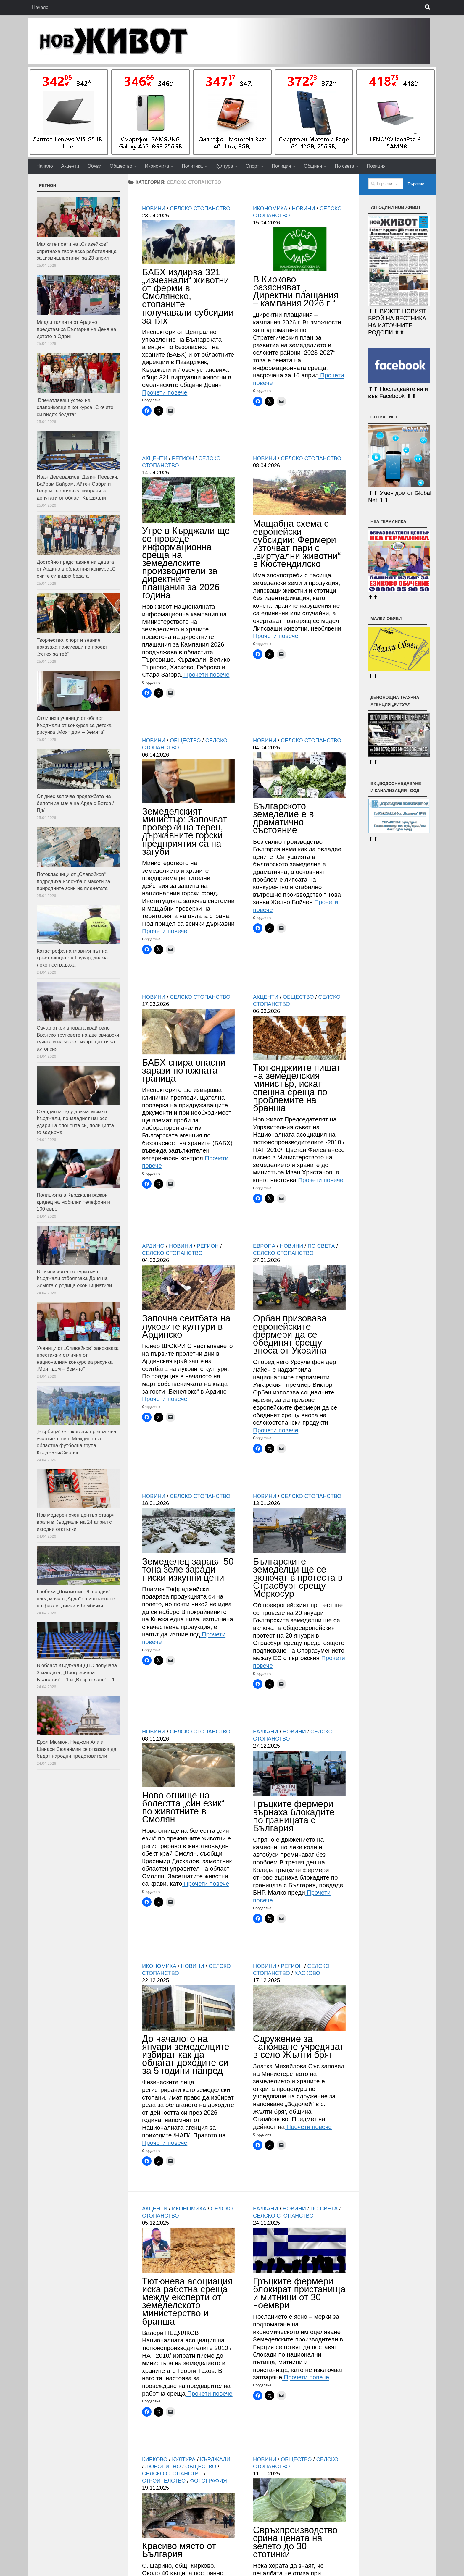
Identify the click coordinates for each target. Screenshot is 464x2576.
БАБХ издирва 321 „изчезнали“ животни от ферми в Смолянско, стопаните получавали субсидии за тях (188, 296)
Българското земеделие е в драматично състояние (283, 818)
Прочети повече (164, 392)
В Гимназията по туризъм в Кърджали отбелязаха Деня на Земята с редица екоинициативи (74, 1278)
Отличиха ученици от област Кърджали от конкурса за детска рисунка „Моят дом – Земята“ (74, 725)
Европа (264, 1246)
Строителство (164, 2481)
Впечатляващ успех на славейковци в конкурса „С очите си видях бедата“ (75, 407)
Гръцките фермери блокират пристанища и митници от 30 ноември (299, 2293)
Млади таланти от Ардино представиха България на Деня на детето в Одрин (76, 329)
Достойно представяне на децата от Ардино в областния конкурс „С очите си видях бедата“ (76, 569)
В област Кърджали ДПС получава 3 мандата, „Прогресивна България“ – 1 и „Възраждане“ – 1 (77, 1672)
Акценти (70, 166)
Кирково (154, 2459)
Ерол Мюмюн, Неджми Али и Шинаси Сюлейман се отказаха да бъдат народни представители (76, 1749)
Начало (40, 7)
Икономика (157, 166)
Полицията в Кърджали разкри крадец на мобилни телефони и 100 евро (73, 1202)
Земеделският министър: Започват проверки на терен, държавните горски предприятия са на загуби (184, 831)
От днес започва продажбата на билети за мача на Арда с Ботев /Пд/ (75, 803)
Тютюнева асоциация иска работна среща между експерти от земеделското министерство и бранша (187, 2301)
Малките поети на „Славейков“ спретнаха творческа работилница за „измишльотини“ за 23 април (77, 251)
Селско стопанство (200, 208)
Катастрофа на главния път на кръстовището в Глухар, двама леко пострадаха (72, 958)
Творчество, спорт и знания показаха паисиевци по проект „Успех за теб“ (72, 647)
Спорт (252, 166)
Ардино (153, 1246)
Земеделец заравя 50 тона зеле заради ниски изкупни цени (188, 1569)
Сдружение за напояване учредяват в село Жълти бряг (298, 2047)
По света (344, 166)
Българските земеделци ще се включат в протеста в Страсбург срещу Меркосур (298, 1577)
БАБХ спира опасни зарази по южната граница (183, 1070)
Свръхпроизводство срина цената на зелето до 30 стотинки (295, 2542)
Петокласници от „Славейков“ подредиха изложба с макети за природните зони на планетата (73, 881)
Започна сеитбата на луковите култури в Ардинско (186, 1326)
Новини (153, 208)
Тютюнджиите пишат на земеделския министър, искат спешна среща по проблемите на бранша (297, 1088)
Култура (224, 166)
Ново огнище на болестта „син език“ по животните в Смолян (183, 1807)
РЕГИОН (183, 458)
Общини (313, 166)
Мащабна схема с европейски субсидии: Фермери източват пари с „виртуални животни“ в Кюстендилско (297, 543)
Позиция (376, 166)
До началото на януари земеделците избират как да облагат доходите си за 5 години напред (185, 2055)
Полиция (281, 166)
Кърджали (215, 2459)
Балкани (265, 1732)
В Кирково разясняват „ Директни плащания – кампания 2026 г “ (295, 291)
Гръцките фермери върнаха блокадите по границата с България (294, 1816)
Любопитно (163, 2467)
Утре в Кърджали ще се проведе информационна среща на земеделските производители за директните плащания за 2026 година (186, 563)
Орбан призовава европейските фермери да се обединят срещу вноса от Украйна (290, 1334)
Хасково (307, 1973)
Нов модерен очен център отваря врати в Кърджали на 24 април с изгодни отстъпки (76, 1522)
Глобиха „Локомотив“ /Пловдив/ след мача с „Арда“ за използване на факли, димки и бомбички (76, 1598)
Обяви (94, 166)
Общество (121, 166)
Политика (192, 166)
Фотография (208, 2481)
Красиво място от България (179, 2550)
